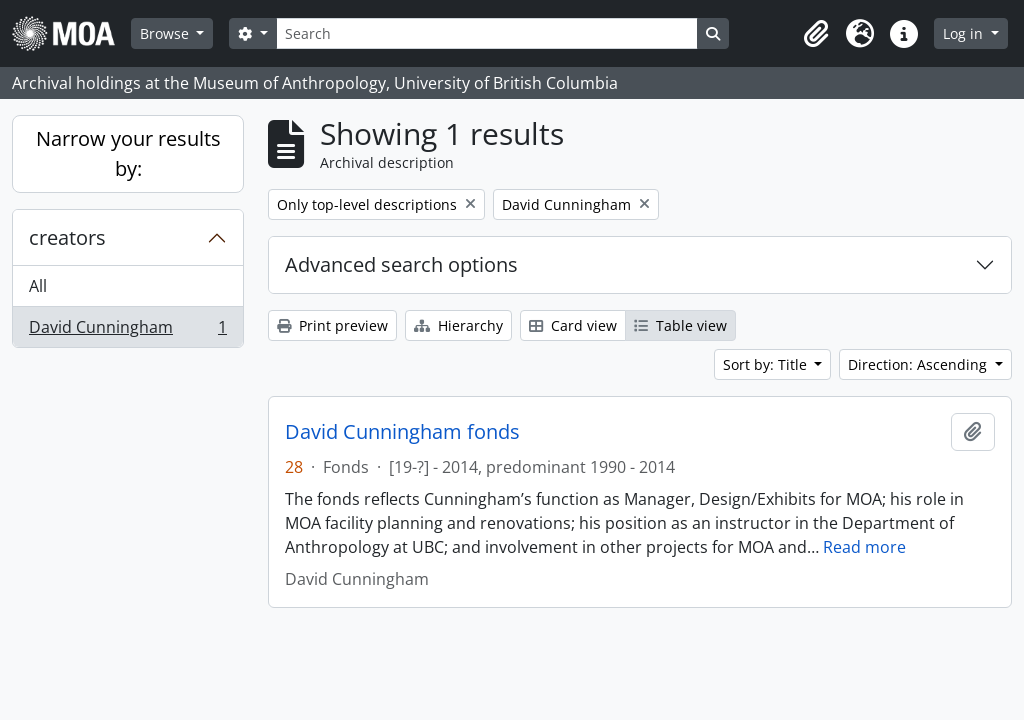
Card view (573, 325)
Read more (864, 547)
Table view (680, 325)
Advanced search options (401, 264)
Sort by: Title (767, 364)
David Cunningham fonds (402, 432)
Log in (965, 33)
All (38, 286)
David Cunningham (127, 331)
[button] (816, 34)
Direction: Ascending (919, 364)
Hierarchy (458, 325)
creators (67, 237)
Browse (166, 33)
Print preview (332, 325)
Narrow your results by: (128, 153)
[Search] (487, 33)
